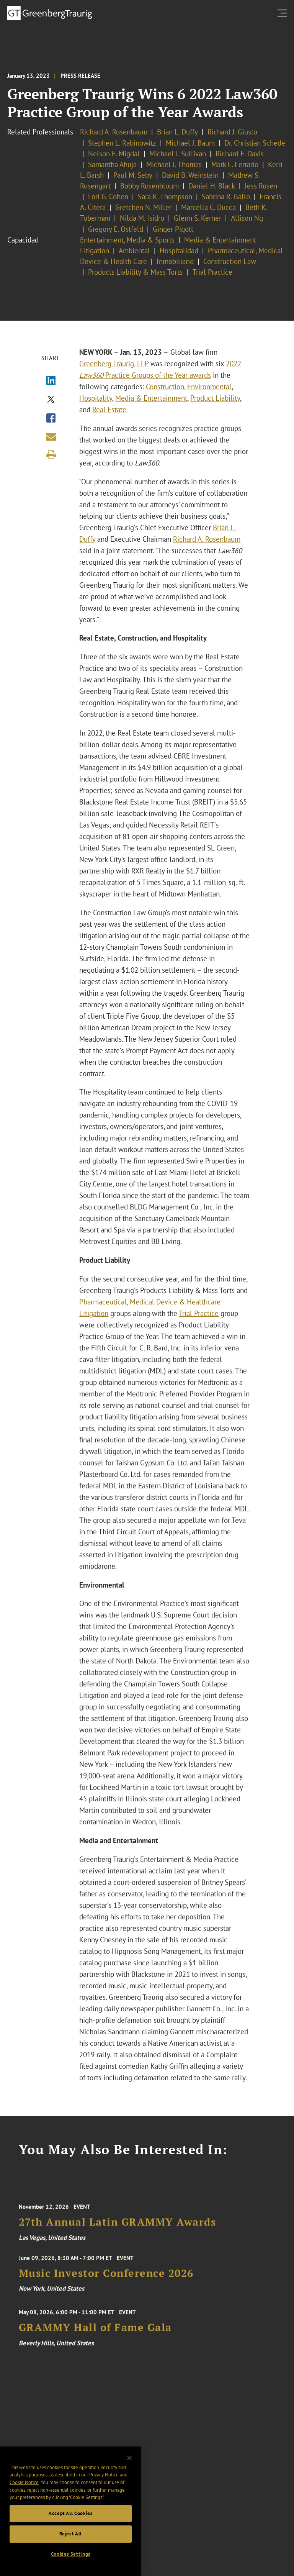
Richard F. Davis (240, 153)
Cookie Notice (24, 2497)
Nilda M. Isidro (142, 218)
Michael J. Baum (190, 142)
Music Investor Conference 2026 (106, 2280)
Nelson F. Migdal (114, 153)
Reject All (70, 2549)
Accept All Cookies (71, 2528)
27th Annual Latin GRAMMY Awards (117, 2232)
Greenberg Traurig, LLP (114, 363)
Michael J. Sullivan (177, 153)
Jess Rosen (261, 185)
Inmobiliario (175, 261)
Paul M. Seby (132, 175)
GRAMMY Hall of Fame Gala (95, 2337)
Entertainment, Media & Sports (127, 239)
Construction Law (229, 261)
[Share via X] (51, 400)
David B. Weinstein (190, 175)
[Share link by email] (51, 437)
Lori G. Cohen (108, 196)
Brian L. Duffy (177, 131)
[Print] (51, 454)
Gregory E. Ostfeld (115, 229)
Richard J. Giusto (232, 131)
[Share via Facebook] (51, 418)
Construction (165, 386)
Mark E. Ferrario (234, 164)
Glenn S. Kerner (197, 218)
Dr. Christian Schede (254, 142)
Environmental (209, 386)
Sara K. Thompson (165, 196)
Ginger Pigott (173, 229)
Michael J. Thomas (174, 164)
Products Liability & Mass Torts (136, 272)
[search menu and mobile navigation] (284, 12)
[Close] (129, 2473)
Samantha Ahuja (112, 164)
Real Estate (109, 409)
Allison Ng (247, 218)
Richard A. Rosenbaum (113, 131)
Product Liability (215, 398)
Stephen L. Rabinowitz (122, 142)
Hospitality (95, 398)
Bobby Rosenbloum (149, 185)
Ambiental (134, 250)
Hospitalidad (179, 250)
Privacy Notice (104, 2489)
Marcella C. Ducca (208, 207)
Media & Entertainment (151, 398)
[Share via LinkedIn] (51, 381)
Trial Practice (212, 272)
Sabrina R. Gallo (226, 196)
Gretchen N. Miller (143, 207)
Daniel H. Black (211, 185)
